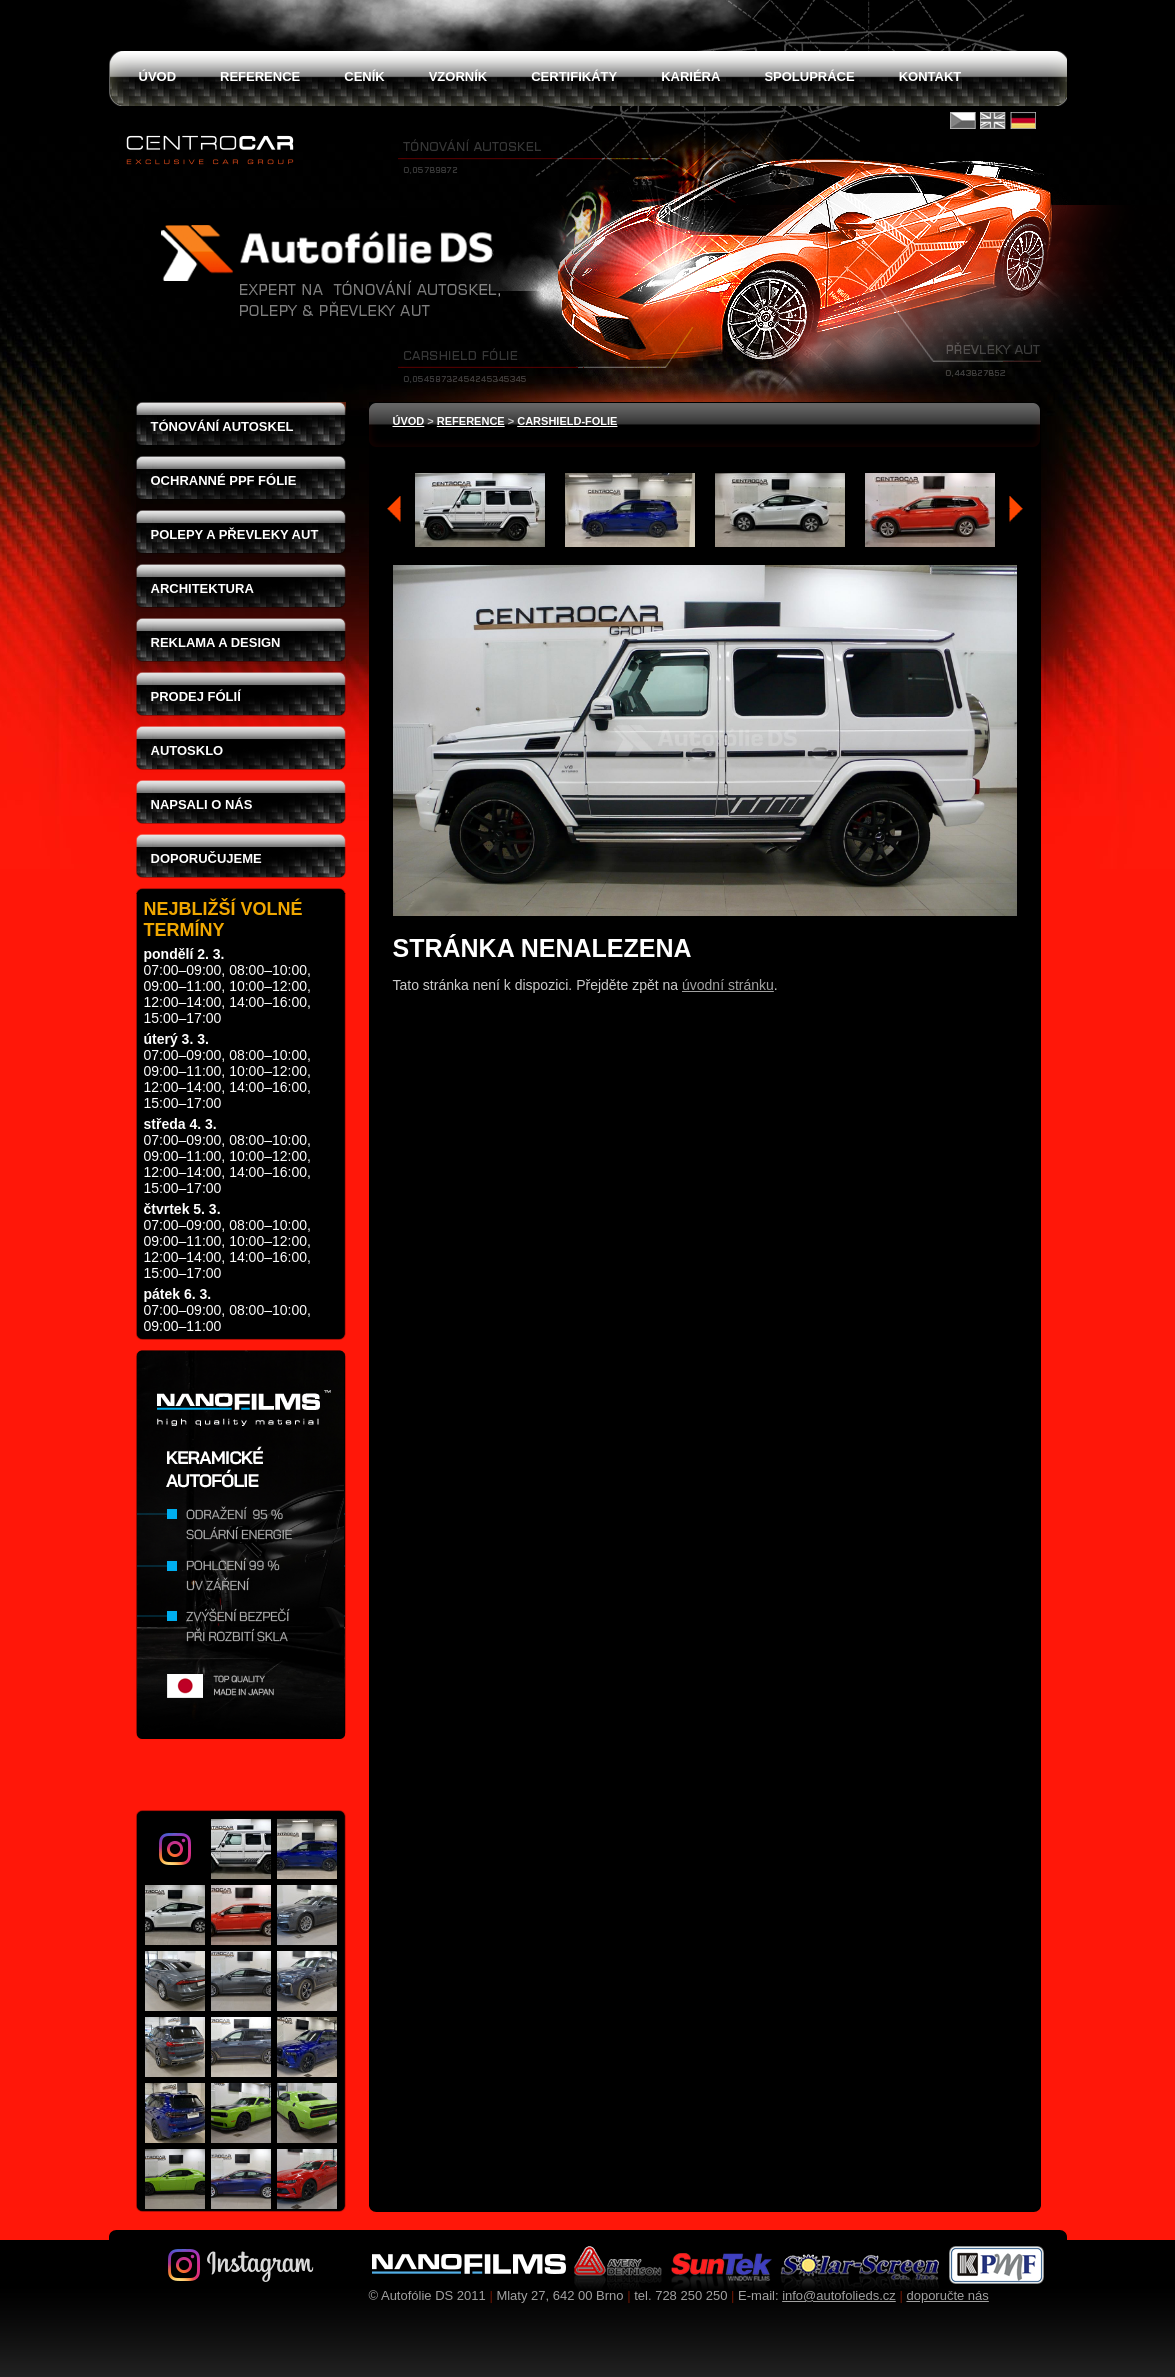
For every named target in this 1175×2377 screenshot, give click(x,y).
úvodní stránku (728, 985)
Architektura (202, 588)
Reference (471, 421)
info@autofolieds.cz (839, 2295)
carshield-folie (567, 421)
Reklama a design (216, 642)
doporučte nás (947, 2295)
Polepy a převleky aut (235, 534)
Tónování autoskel (222, 426)
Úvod (409, 421)
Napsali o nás (202, 804)
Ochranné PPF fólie (224, 480)
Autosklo (187, 750)
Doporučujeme (206, 858)
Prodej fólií (196, 696)
